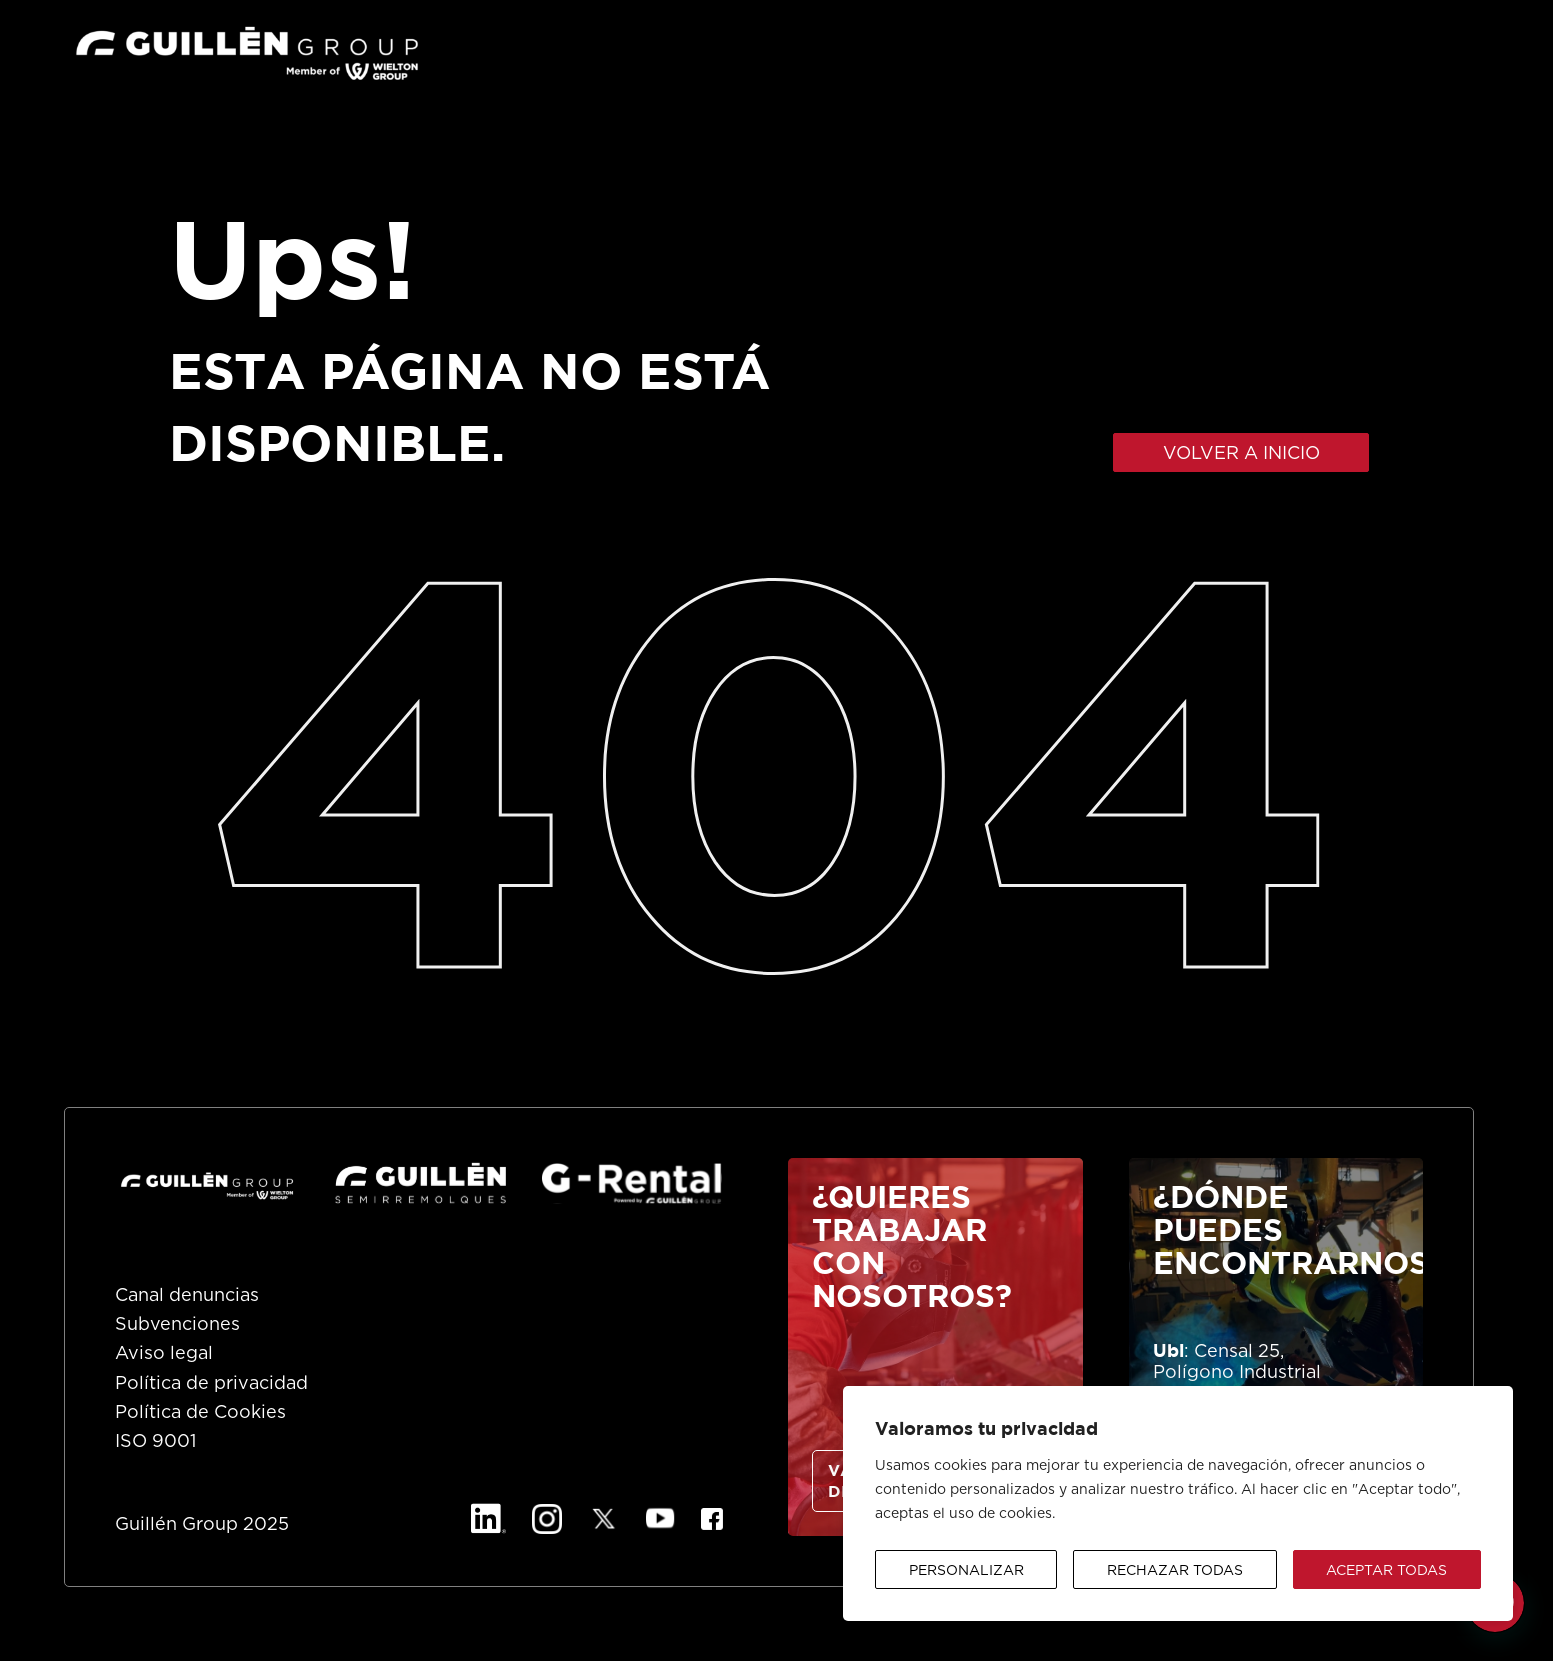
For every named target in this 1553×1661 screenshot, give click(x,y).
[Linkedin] (488, 1519)
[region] (1178, 1503)
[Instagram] (547, 1519)
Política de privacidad (211, 1384)
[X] (604, 1519)
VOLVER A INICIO (1241, 454)
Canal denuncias (187, 1296)
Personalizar (966, 1571)
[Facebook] (712, 1519)
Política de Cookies (200, 1413)
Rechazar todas (1175, 1571)
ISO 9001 (155, 1442)
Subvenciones (177, 1325)
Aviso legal (164, 1354)
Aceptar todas (1386, 1571)
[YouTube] (660, 1519)
